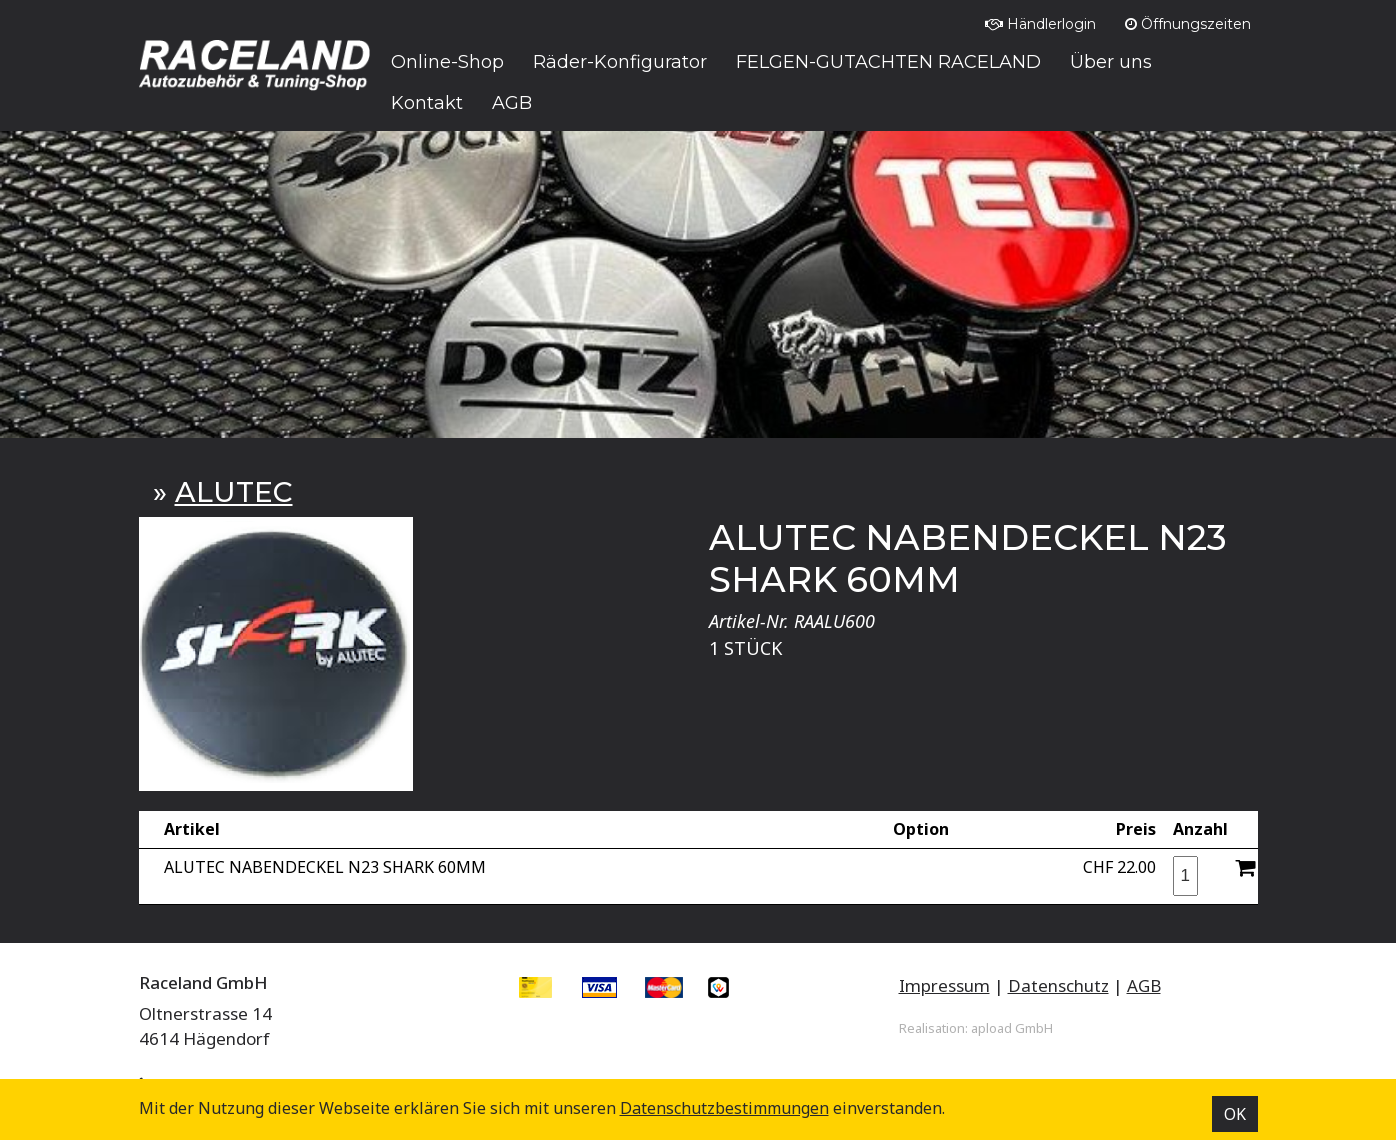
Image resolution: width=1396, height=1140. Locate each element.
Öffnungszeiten (1188, 24)
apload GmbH (1012, 1028)
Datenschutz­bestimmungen (724, 1108)
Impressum (944, 985)
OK (1235, 1114)
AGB (1144, 985)
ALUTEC (234, 492)
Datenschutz (1058, 985)
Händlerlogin (1040, 24)
